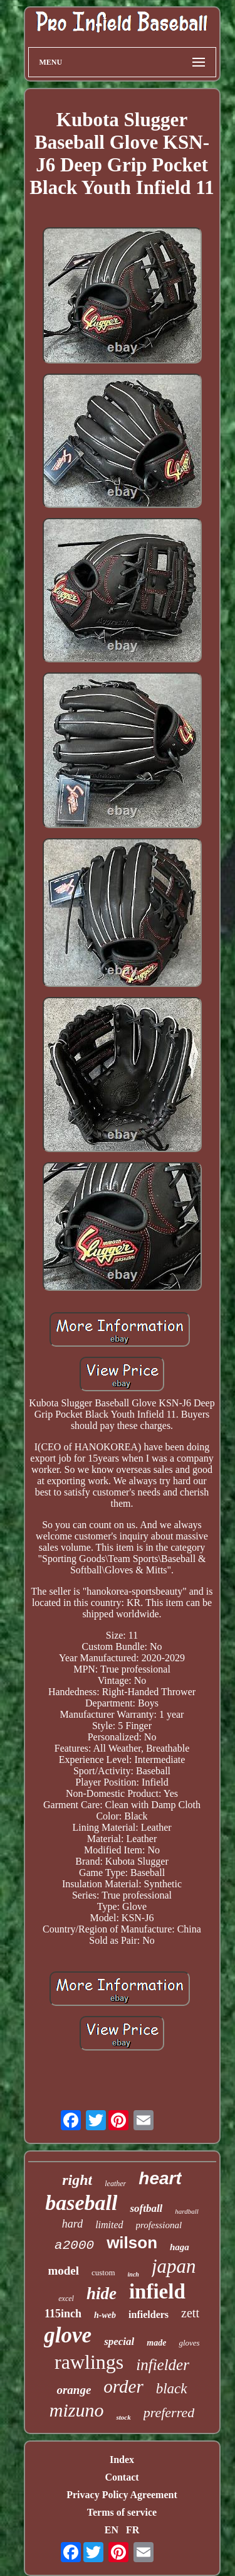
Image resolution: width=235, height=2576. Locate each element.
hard (72, 2224)
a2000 (74, 2245)
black (171, 2388)
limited (109, 2224)
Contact (121, 2477)
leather (115, 2183)
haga (179, 2247)
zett (190, 2313)
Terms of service (122, 2512)
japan (174, 2266)
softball (146, 2208)
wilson (132, 2242)
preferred (169, 2412)
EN (111, 2530)
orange (73, 2389)
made (156, 2342)
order (123, 2386)
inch (133, 2274)
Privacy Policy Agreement (121, 2494)
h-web (105, 2315)
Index (122, 2459)
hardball (187, 2211)
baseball (81, 2202)
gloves (189, 2342)
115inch (62, 2313)
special (119, 2341)
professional (159, 2225)
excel (66, 2298)
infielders (148, 2314)
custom (103, 2272)
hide (101, 2293)
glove (67, 2335)
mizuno (77, 2410)
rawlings (89, 2362)
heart (159, 2178)
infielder (162, 2364)
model (63, 2270)
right (77, 2180)
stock (123, 2417)
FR (132, 2530)
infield (157, 2291)
